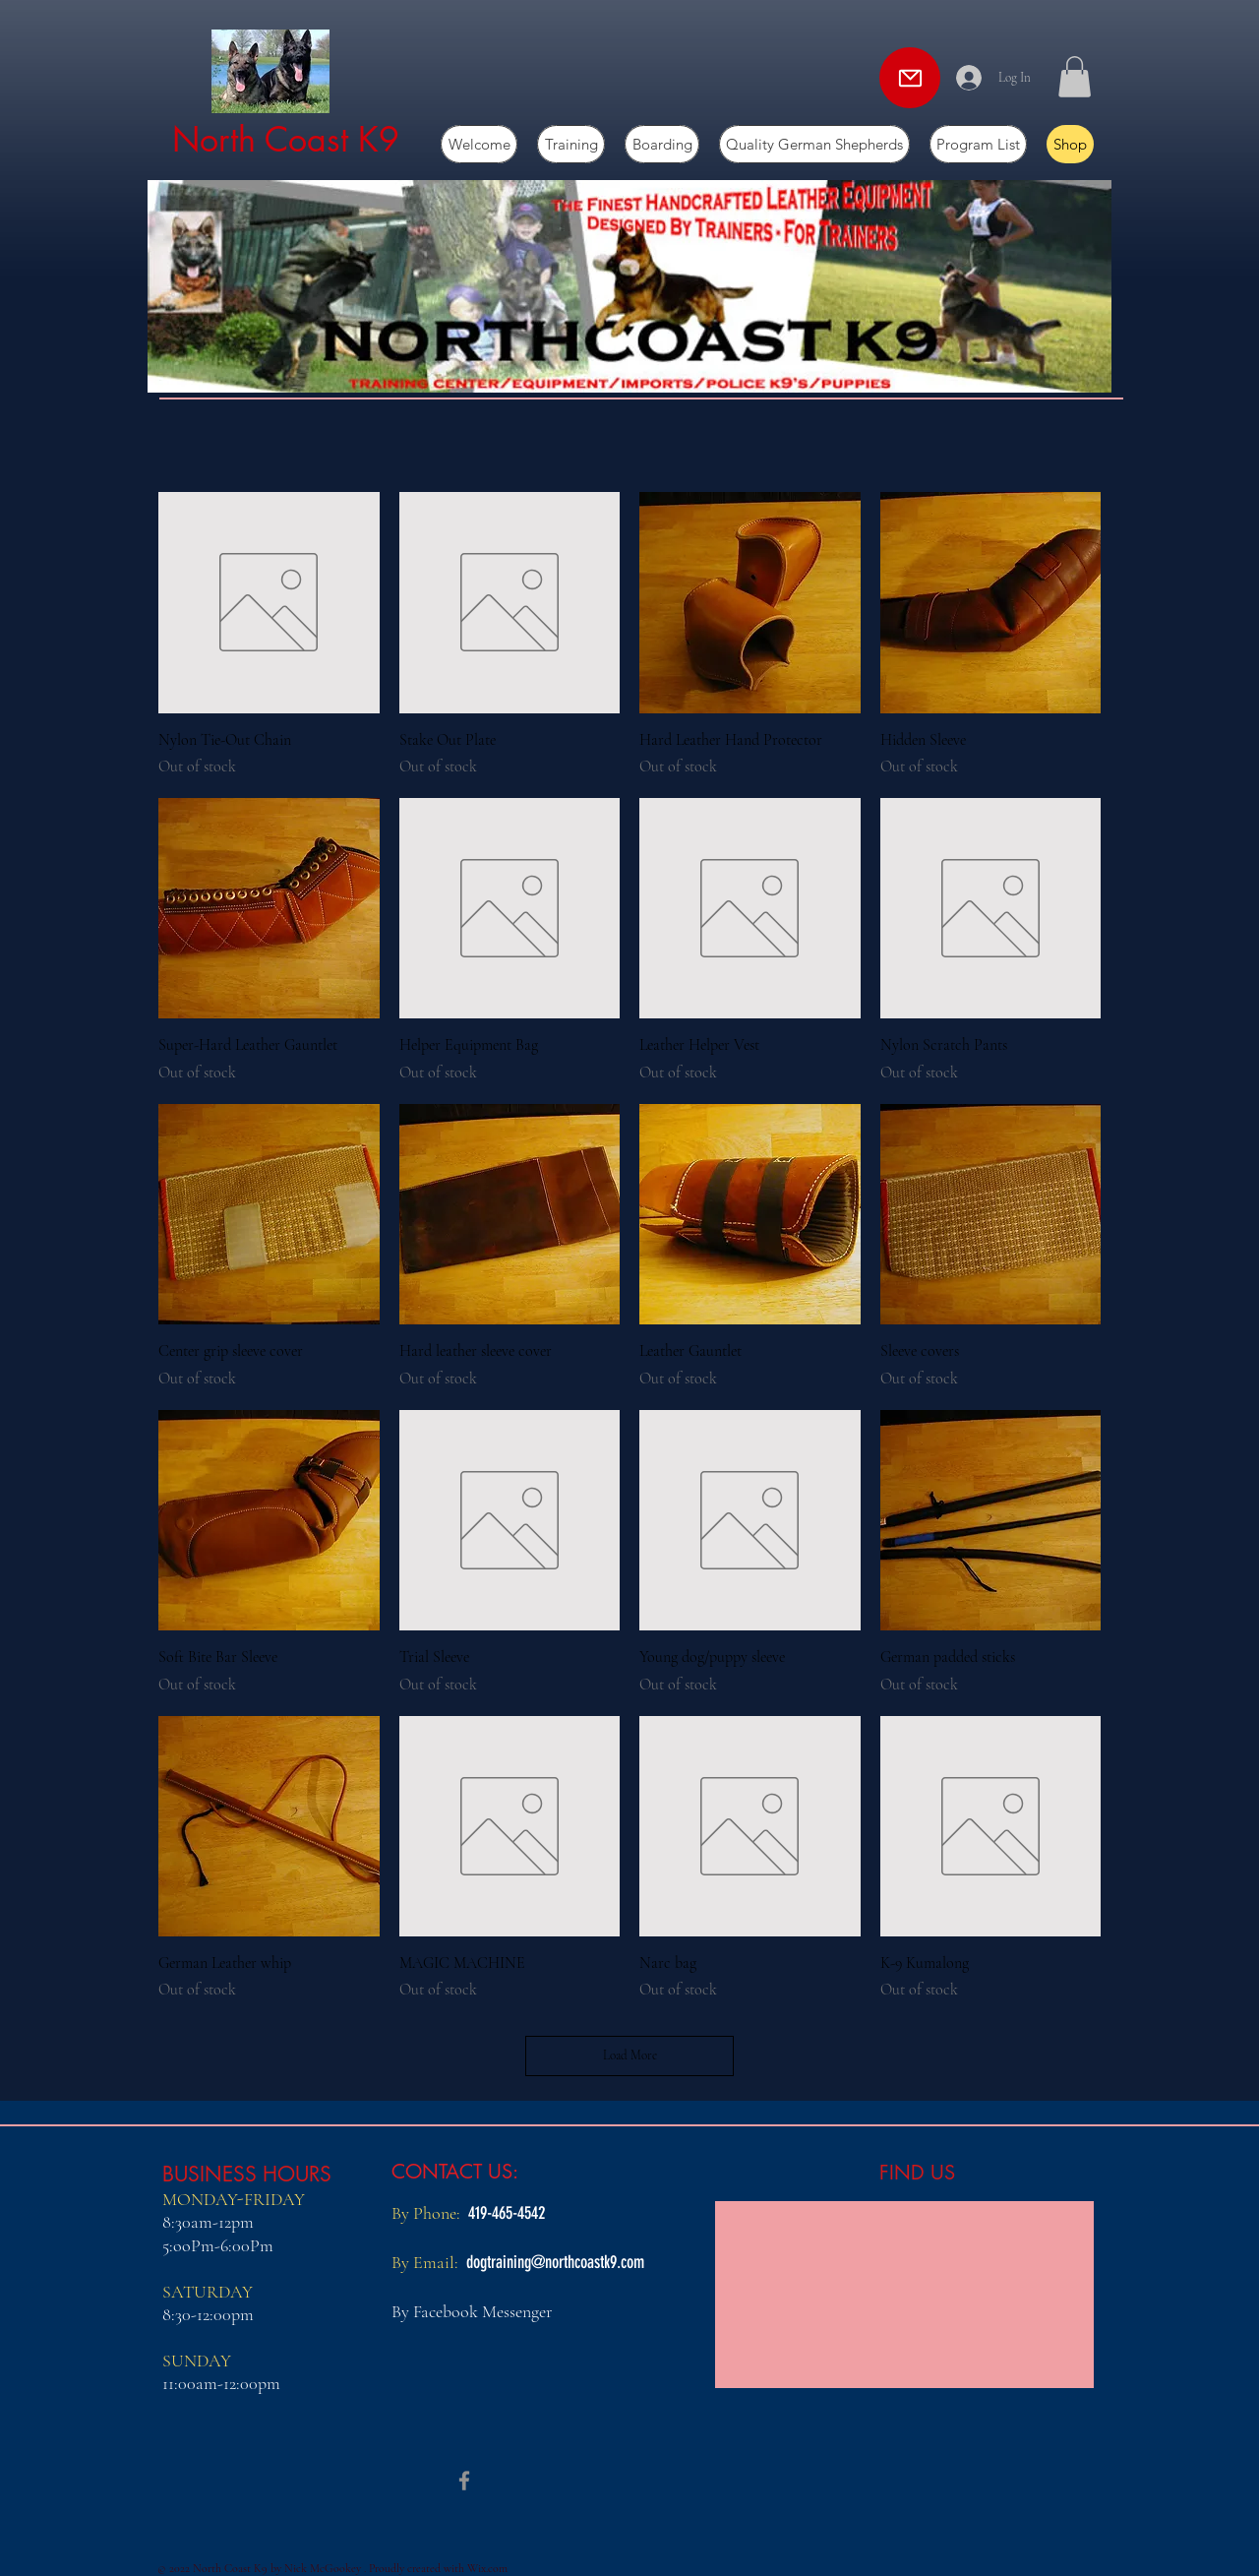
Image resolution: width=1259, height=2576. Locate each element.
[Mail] (909, 77)
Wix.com (487, 2568)
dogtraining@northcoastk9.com (555, 2262)
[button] (1074, 76)
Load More (630, 2055)
